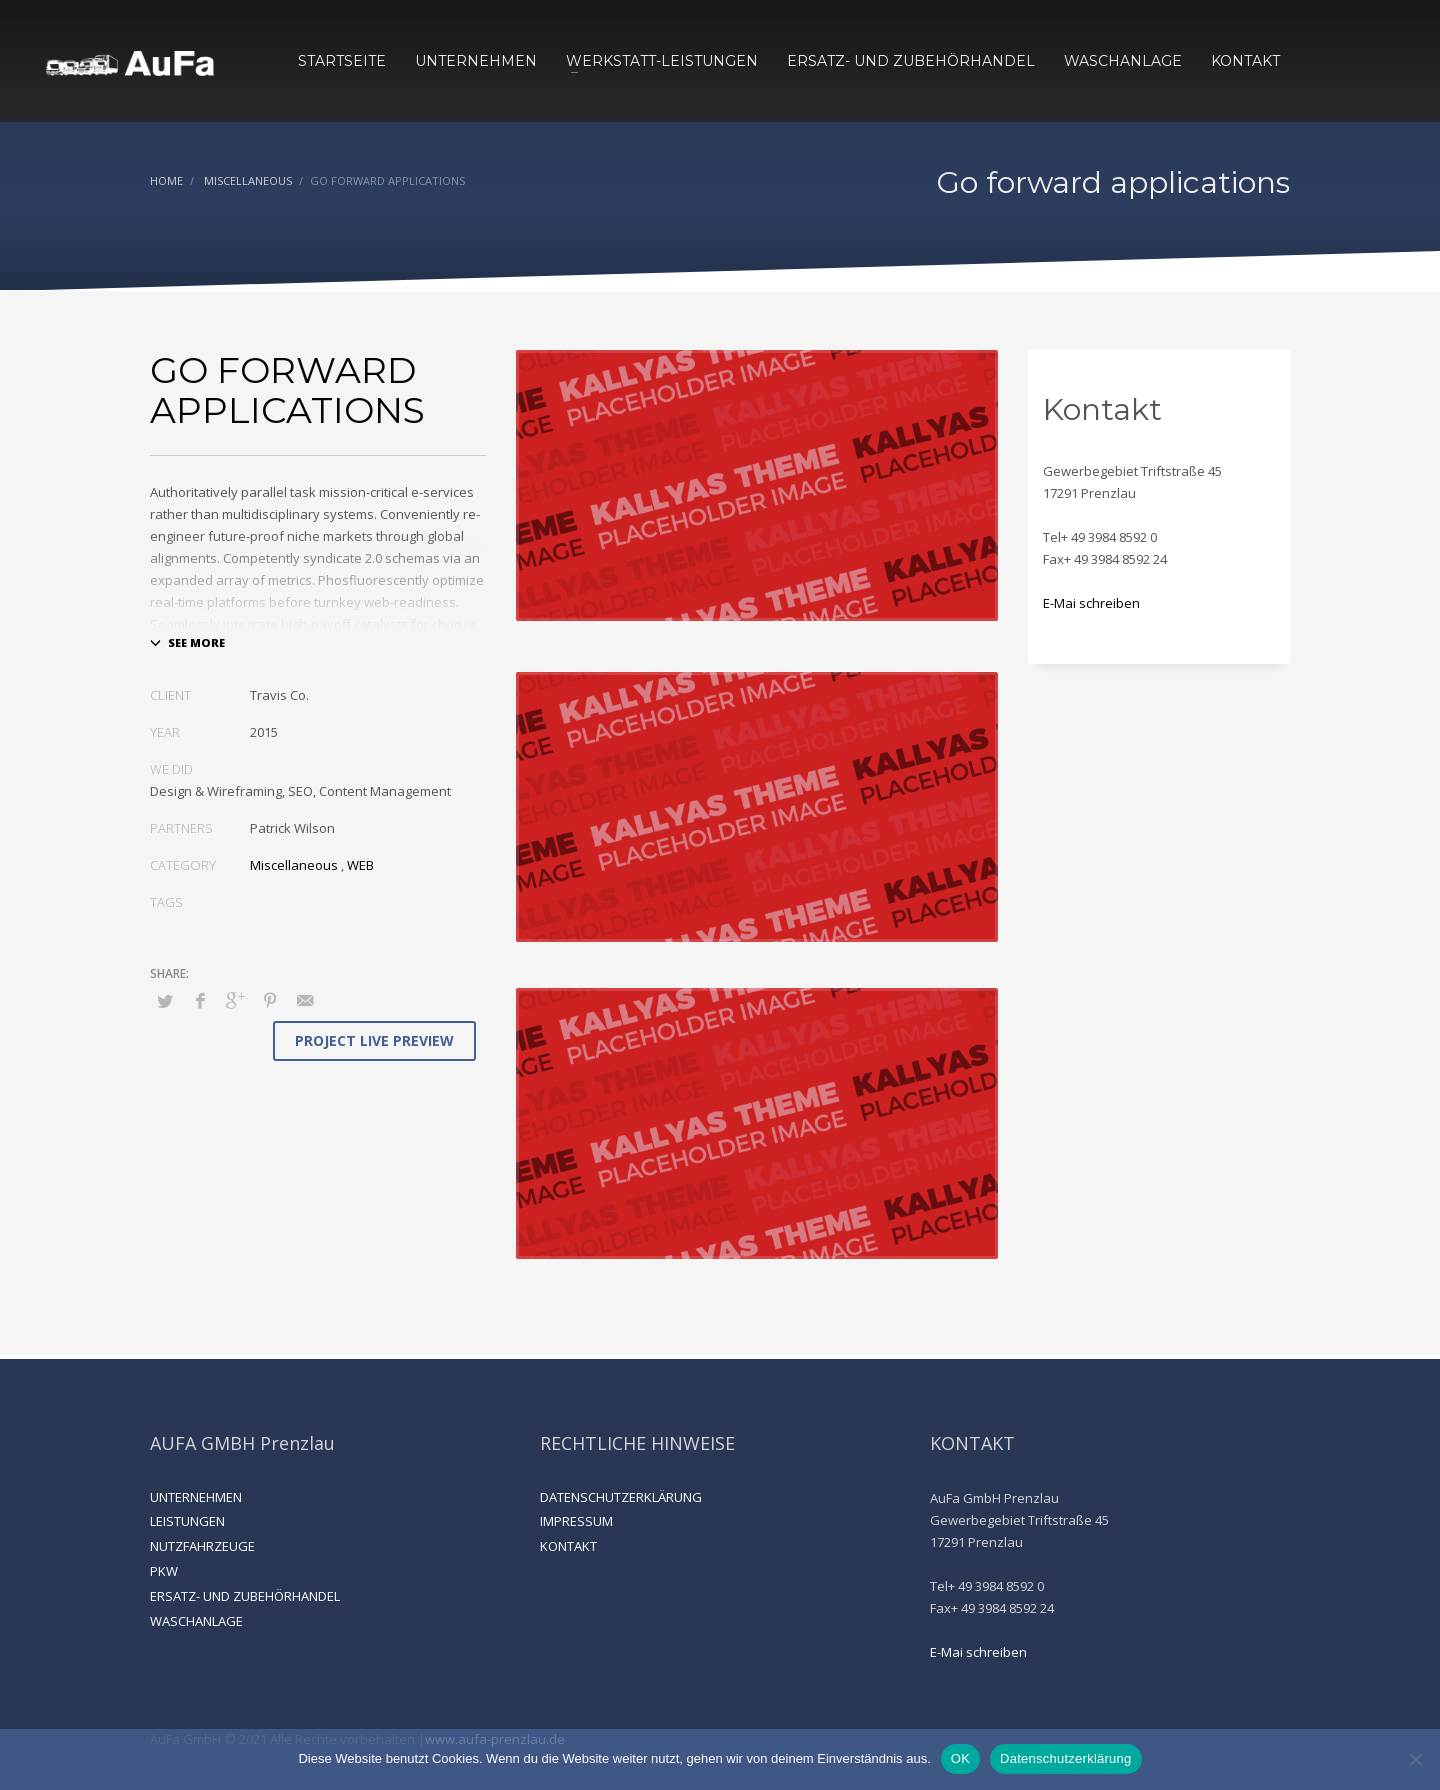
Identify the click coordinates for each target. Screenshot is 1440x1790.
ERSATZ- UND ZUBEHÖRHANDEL (245, 1596)
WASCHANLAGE (196, 1621)
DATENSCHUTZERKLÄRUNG (621, 1497)
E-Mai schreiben (1091, 603)
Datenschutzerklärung (1065, 1758)
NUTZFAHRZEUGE (202, 1546)
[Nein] (1415, 1759)
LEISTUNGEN (187, 1521)
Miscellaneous (294, 865)
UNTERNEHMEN (196, 1497)
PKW (164, 1571)
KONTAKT (568, 1546)
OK (960, 1758)
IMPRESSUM (576, 1521)
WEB (360, 865)
